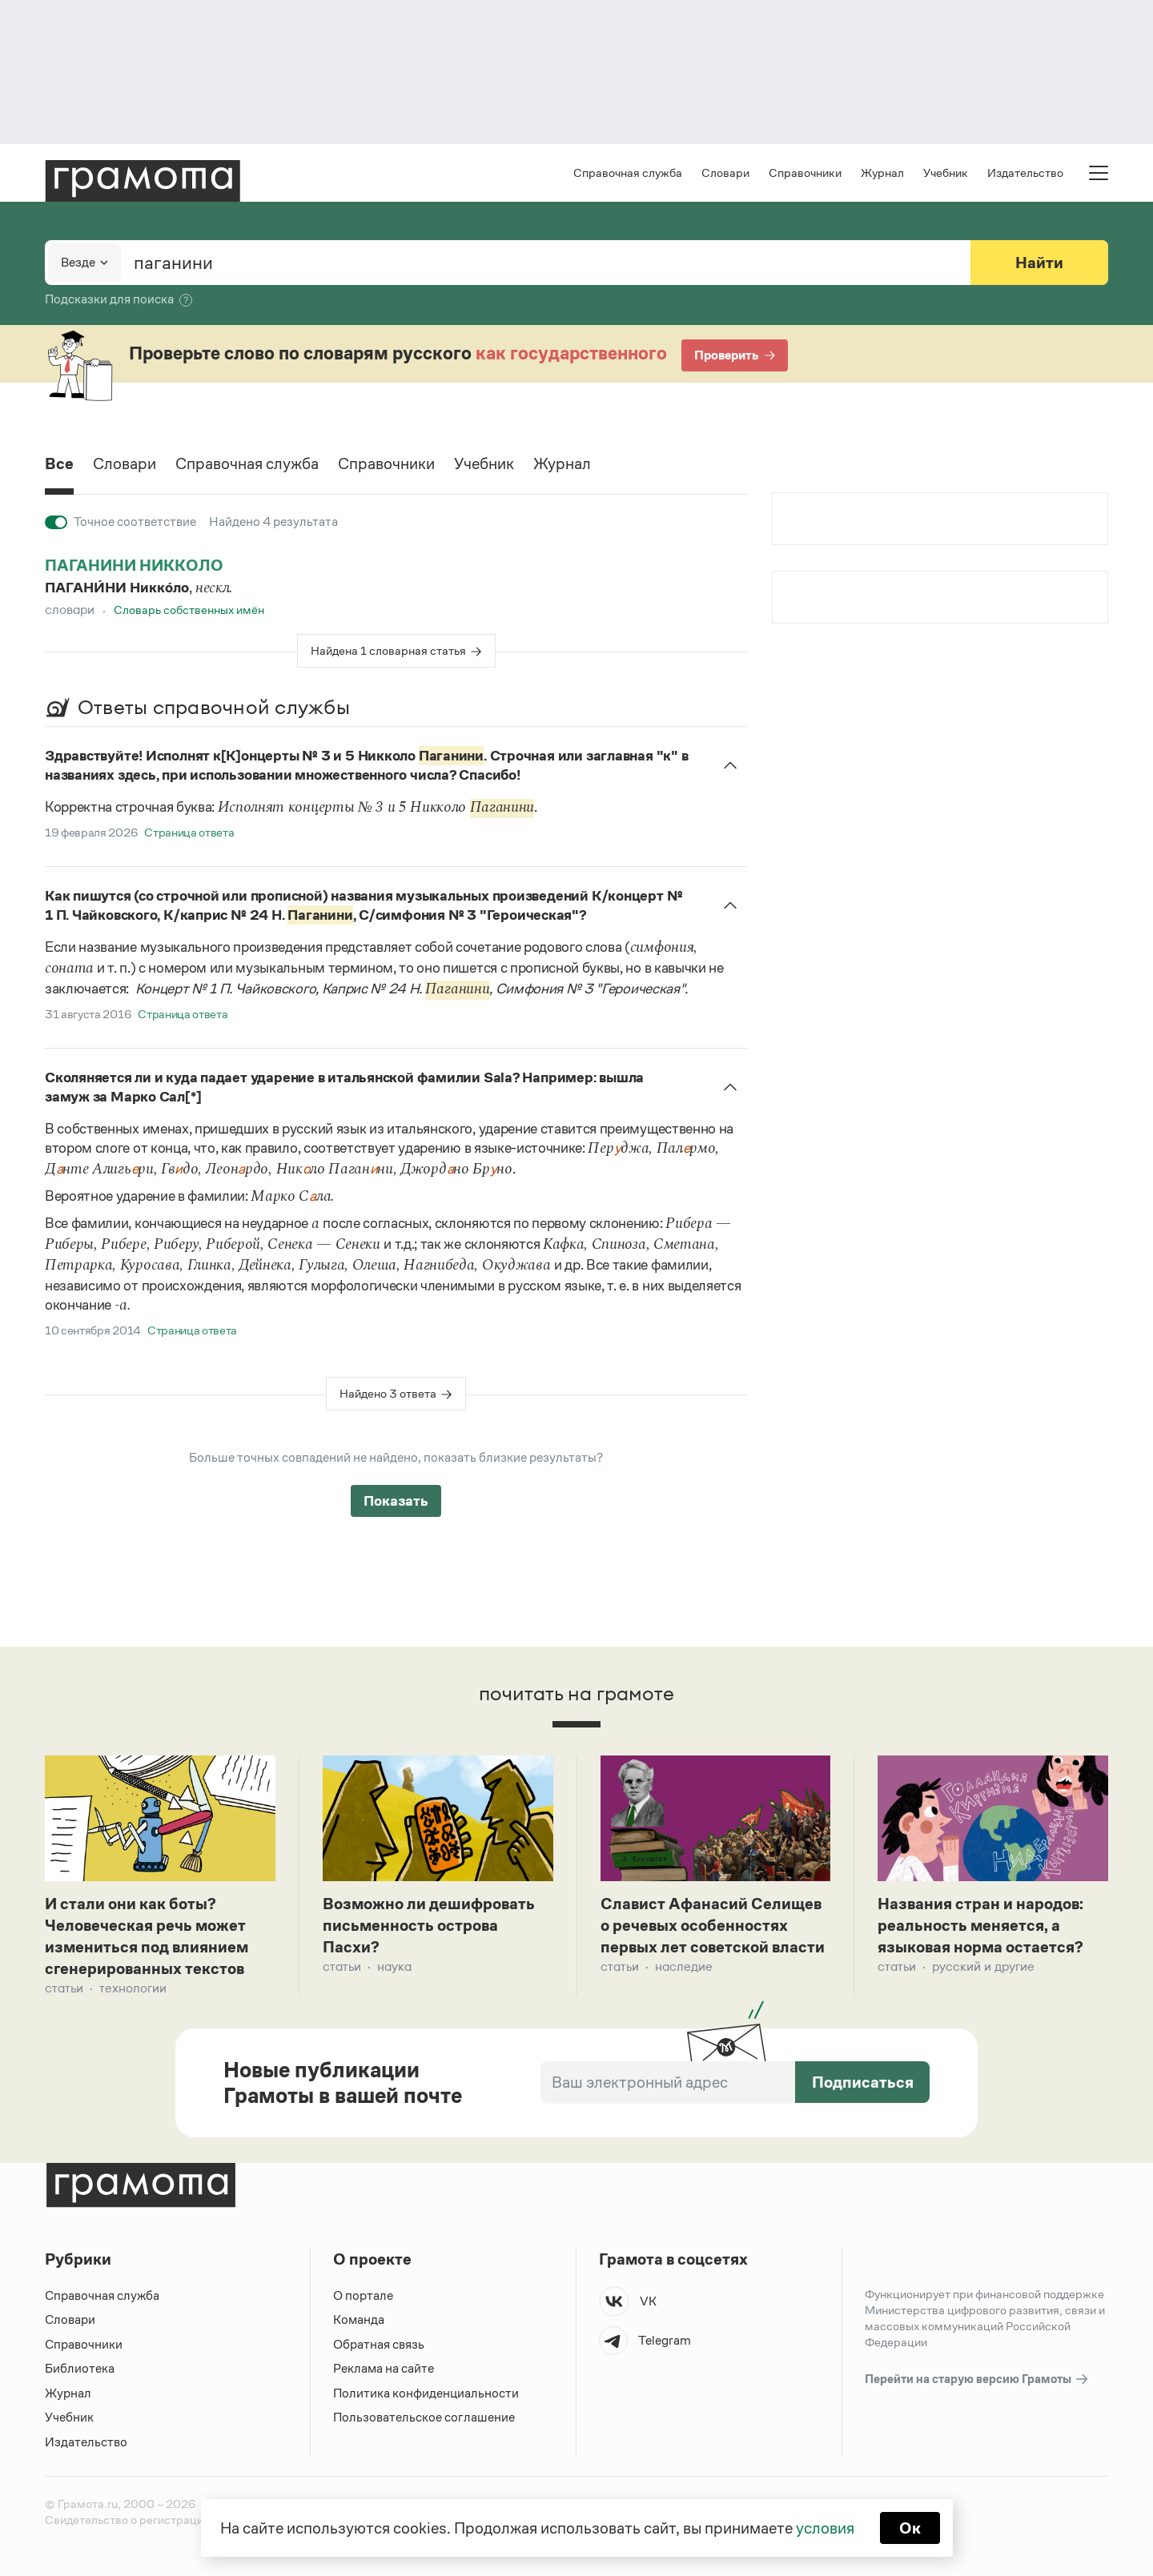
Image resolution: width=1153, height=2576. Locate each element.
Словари (725, 172)
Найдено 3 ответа (387, 1393)
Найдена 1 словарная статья (388, 650)
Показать (396, 1501)
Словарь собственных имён (189, 609)
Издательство (1025, 172)
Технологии (133, 1988)
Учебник (945, 172)
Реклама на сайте (383, 2368)
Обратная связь (378, 2344)
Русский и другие (983, 1966)
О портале (363, 2295)
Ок (910, 2528)
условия (825, 2528)
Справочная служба (627, 172)
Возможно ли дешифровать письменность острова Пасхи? (429, 1925)
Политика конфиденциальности (426, 2393)
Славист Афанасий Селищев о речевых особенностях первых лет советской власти (713, 1925)
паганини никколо (134, 565)
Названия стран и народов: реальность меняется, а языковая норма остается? (980, 1925)
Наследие (684, 1966)
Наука (394, 1966)
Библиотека (79, 2368)
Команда (358, 2319)
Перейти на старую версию (977, 2379)
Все (59, 463)
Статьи (64, 1988)
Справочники (805, 172)
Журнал (882, 172)
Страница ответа (189, 832)
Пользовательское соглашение (424, 2417)
